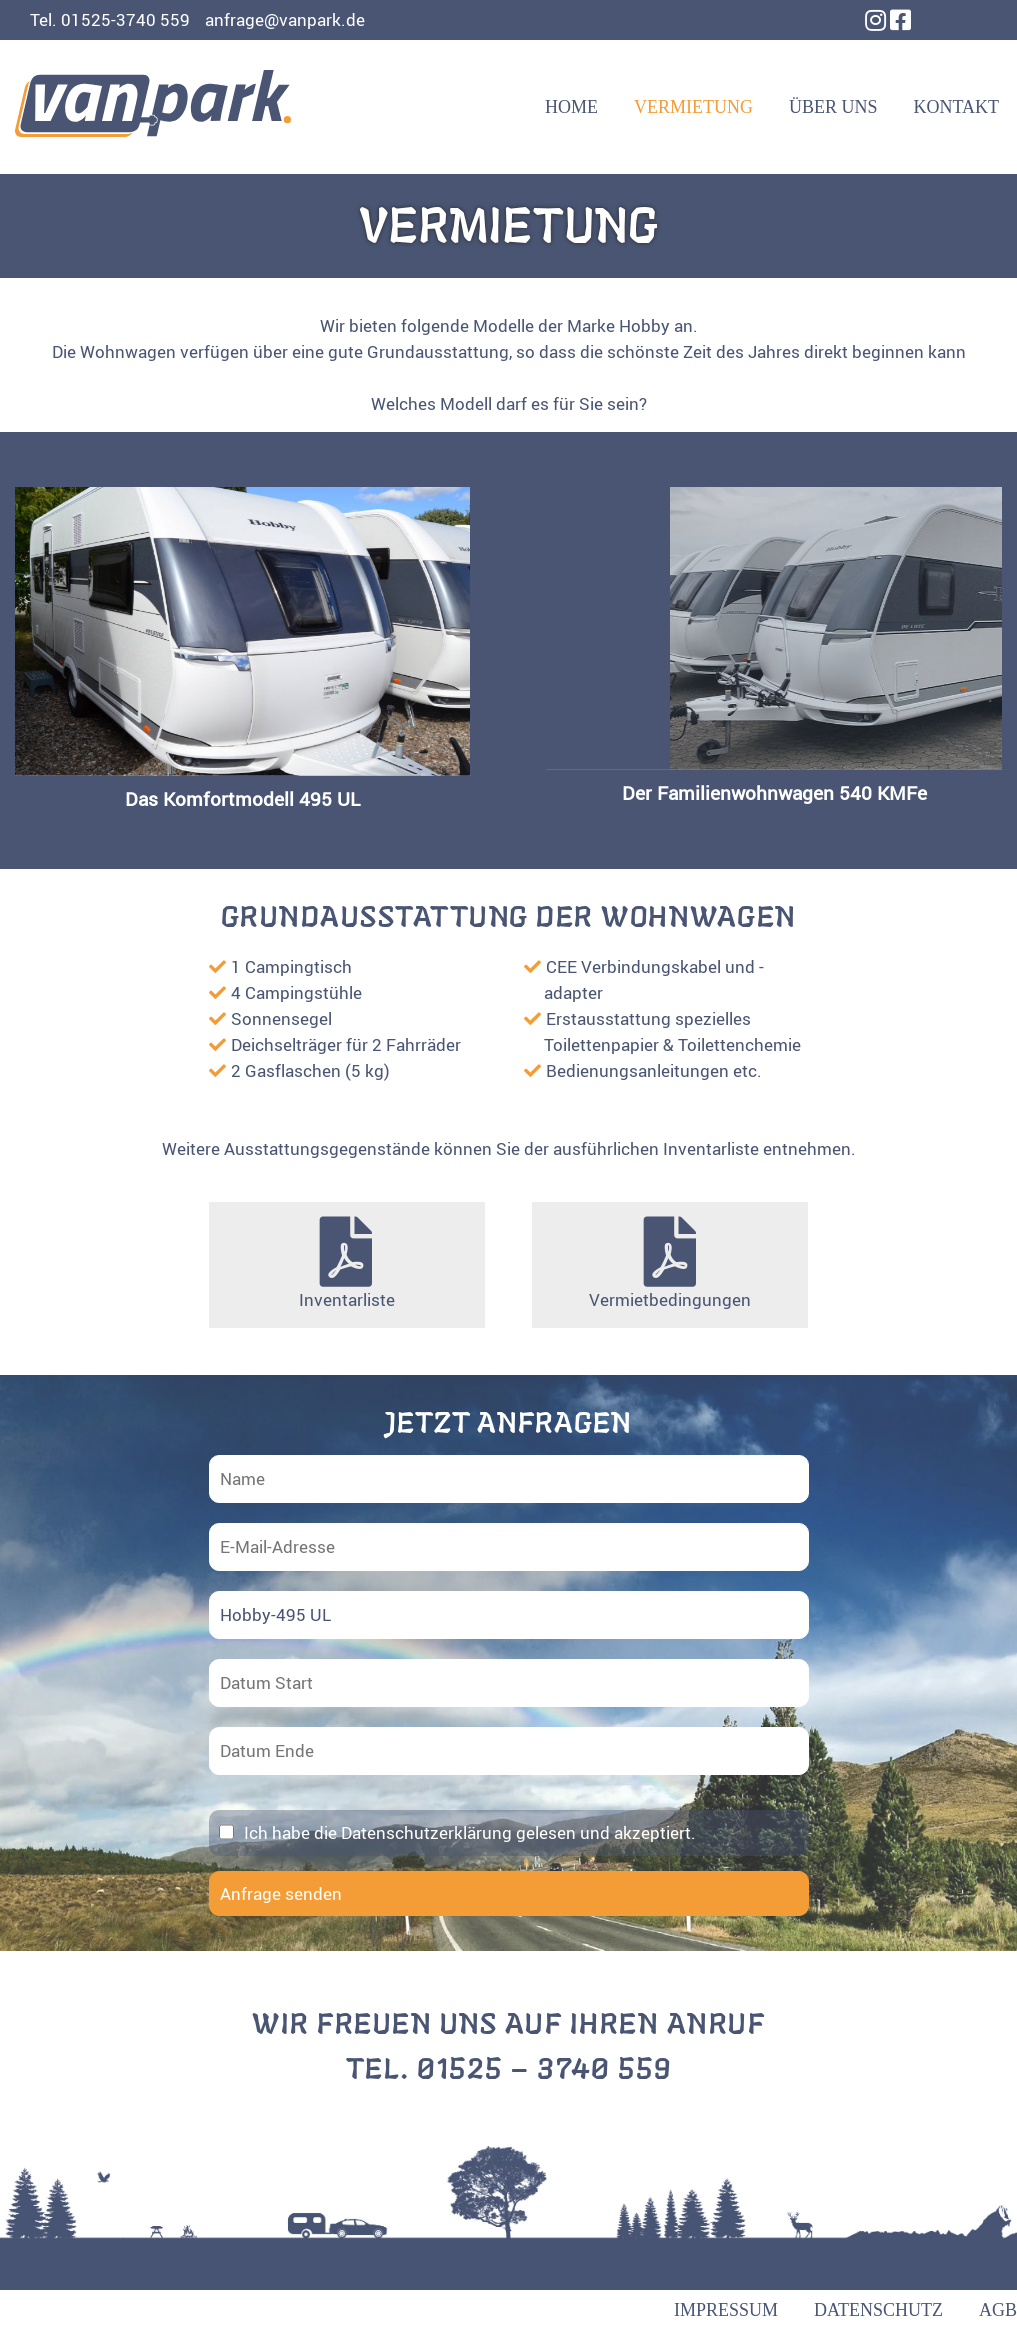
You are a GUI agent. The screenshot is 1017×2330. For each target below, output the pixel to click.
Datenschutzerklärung (426, 1832)
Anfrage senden (281, 1893)
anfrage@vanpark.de (285, 19)
